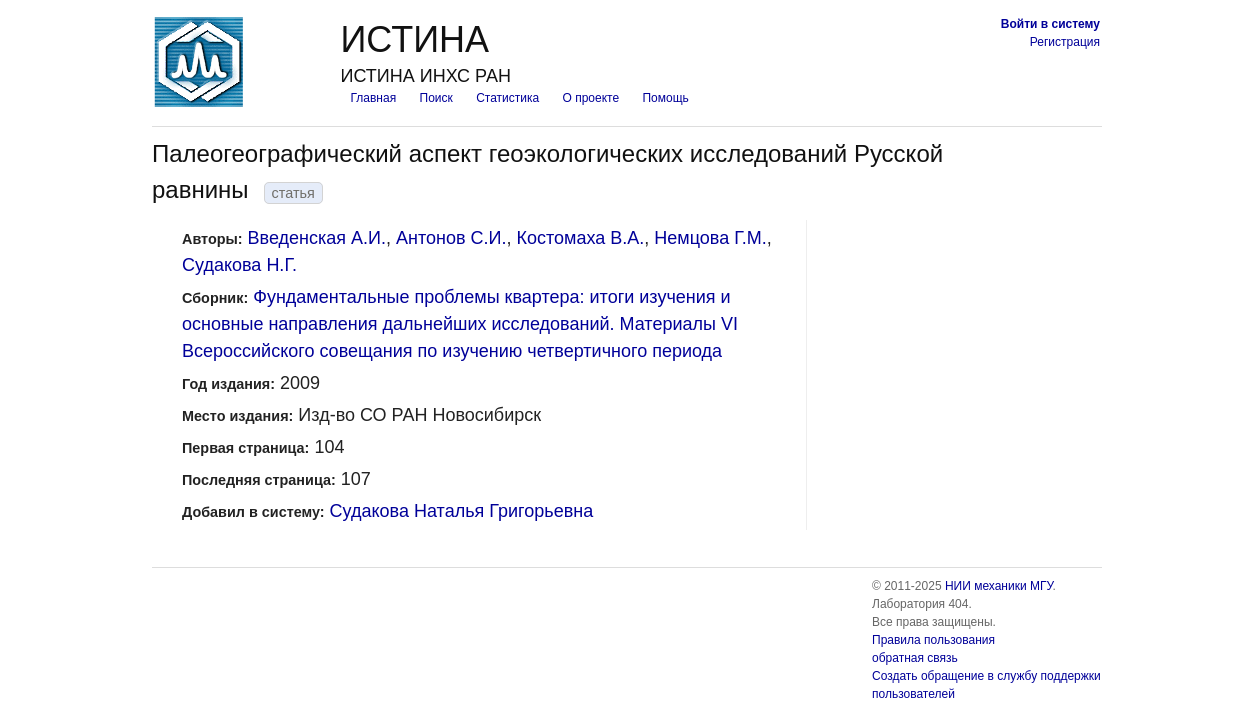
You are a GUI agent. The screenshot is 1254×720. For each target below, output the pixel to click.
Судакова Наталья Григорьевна (462, 511)
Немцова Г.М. (710, 238)
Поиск (436, 98)
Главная (373, 98)
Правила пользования (933, 640)
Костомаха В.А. (581, 238)
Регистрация (1065, 42)
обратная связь (915, 658)
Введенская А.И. (317, 238)
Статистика (507, 98)
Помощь (665, 98)
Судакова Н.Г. (239, 265)
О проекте (591, 98)
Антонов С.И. (451, 238)
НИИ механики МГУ (999, 586)
